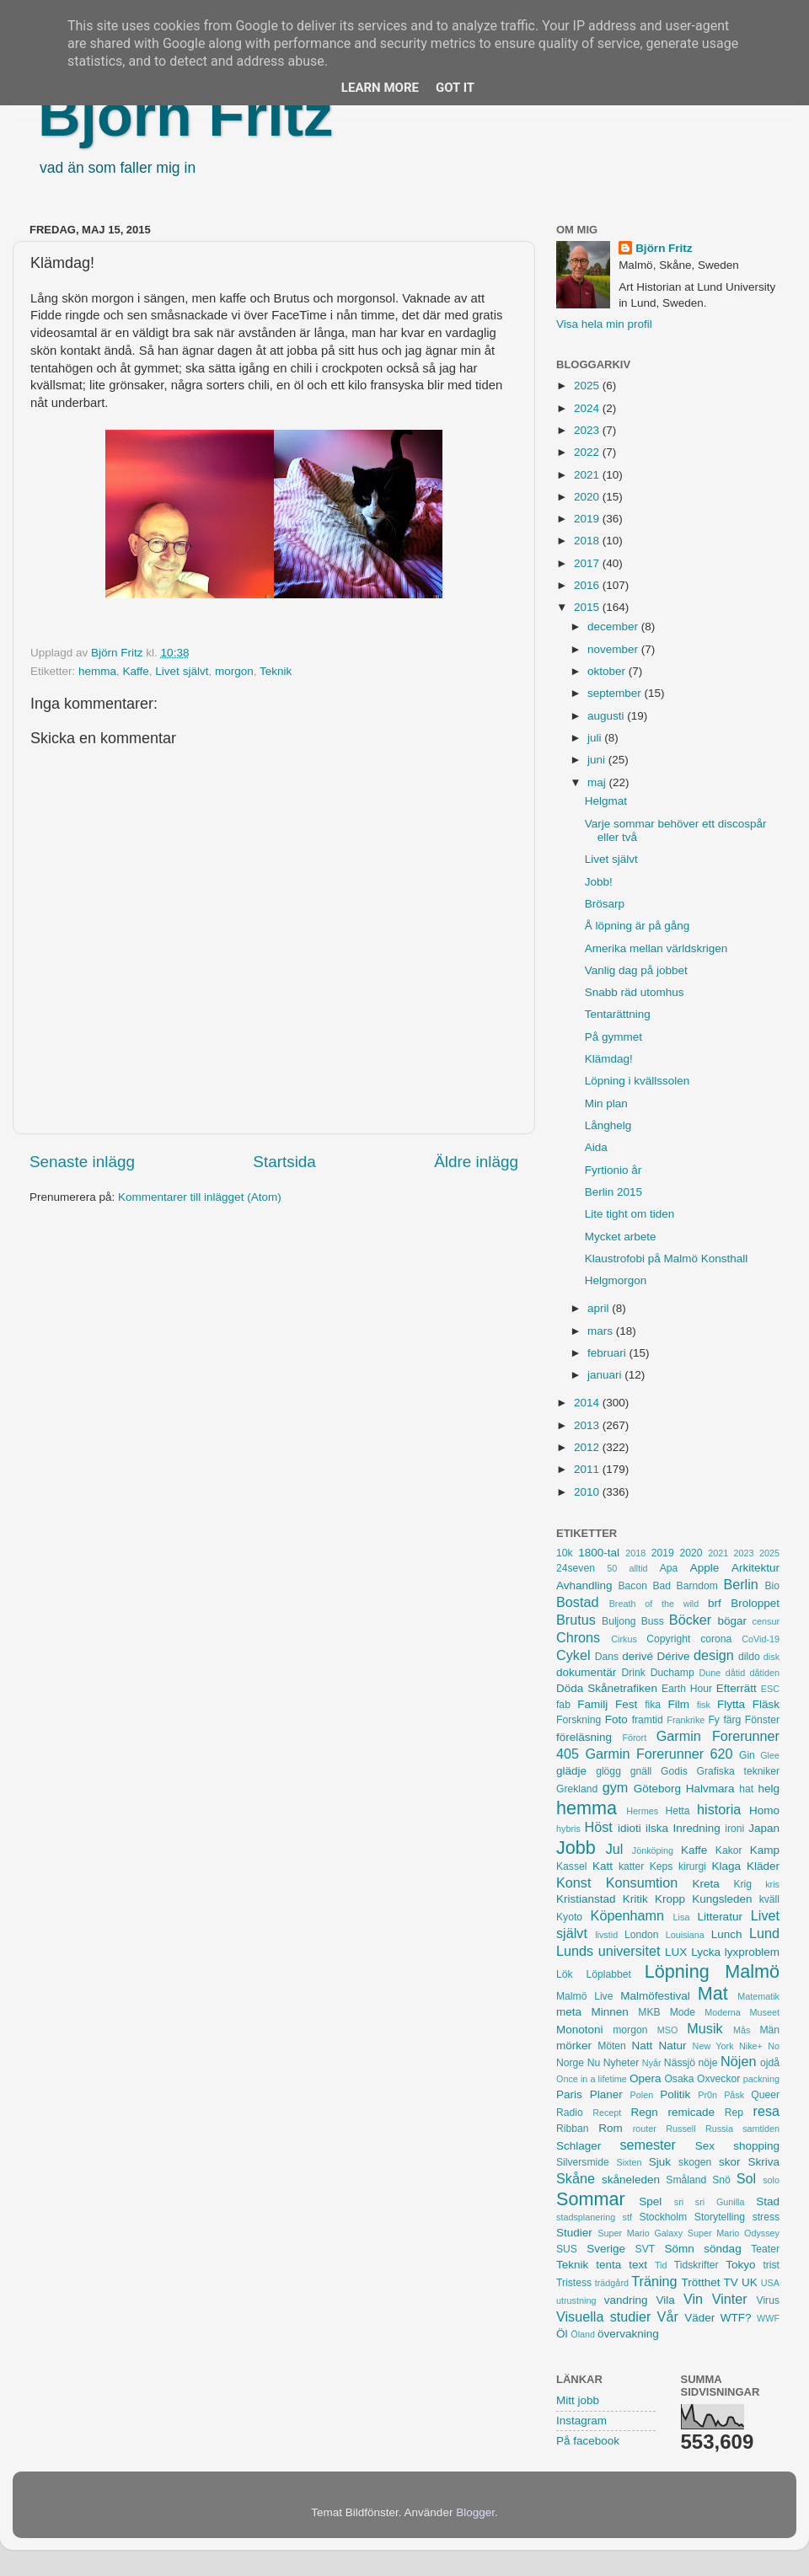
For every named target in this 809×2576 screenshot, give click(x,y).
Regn (643, 2112)
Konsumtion (642, 1882)
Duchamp (672, 1673)
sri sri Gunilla (709, 2202)
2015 (588, 607)
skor (730, 2162)
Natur (672, 2045)
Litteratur (720, 1916)
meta (568, 2012)
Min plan (606, 1103)
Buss (652, 1621)
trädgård (612, 2283)
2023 (588, 430)
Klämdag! (609, 1058)
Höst (598, 1826)
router (644, 2128)
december (614, 626)
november (614, 649)
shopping (756, 2146)
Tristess (574, 2283)
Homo (764, 1810)
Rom (610, 2128)
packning (761, 2079)
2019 (588, 518)
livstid (606, 1935)
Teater (765, 2249)
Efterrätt (736, 1688)
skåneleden (631, 2179)
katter (631, 1866)
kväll (769, 1899)
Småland (686, 2180)
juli (595, 737)
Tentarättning (618, 1014)
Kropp (670, 1899)
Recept (606, 2112)
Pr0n (707, 2095)
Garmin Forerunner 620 (658, 1753)
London (641, 1935)
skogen (694, 2162)
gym (616, 1787)
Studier (574, 2232)
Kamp (765, 1850)
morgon (234, 671)
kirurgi (692, 1866)
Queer (765, 2095)
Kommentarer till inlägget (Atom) (199, 1197)
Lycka (706, 1952)
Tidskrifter (696, 2265)
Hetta (677, 1811)
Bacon (632, 1586)
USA (770, 2283)
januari (605, 1374)
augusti (607, 716)
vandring (626, 2300)
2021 (588, 475)
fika (653, 1705)
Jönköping (652, 1850)
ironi (734, 1828)
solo (771, 2180)
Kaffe (136, 671)
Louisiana (685, 1935)
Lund (764, 1933)
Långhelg (608, 1125)
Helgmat (606, 801)
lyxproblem (752, 1952)
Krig (742, 1884)
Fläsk (766, 1704)
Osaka (679, 2079)
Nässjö (679, 2063)
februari (608, 1353)
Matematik (758, 1996)
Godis (674, 1771)
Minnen (610, 2012)
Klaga (727, 1866)
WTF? (736, 2317)
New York (713, 2046)
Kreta (706, 1883)
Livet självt (181, 671)
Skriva (764, 2162)
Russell (680, 2128)
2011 (588, 1469)
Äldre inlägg (476, 1161)
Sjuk (660, 2162)
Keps (661, 1866)
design (714, 1655)
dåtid (735, 1673)
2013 (588, 1425)
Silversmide (582, 2162)
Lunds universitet (608, 1950)
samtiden (761, 2128)
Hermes (642, 1811)
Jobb (576, 1847)
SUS (566, 2249)
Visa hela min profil (604, 324)
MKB (649, 2012)
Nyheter (621, 2063)
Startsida (284, 1161)
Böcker (690, 1619)
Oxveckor (718, 2079)
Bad (661, 1586)
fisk (703, 1705)
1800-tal (598, 1552)
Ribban (572, 2128)
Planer (606, 2094)
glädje (571, 1771)
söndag (722, 2248)
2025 (588, 385)
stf (627, 2217)
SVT (645, 2249)
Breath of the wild (654, 1604)
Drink (634, 1673)
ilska (657, 1828)
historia (719, 1809)
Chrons (578, 1637)
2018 (588, 540)
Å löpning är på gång (637, 925)
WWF (768, 2318)
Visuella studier (603, 2316)
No (774, 2046)
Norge (570, 2063)
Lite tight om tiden (630, 1214)
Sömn (679, 2248)
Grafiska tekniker (738, 1771)
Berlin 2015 (613, 1192)
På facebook (587, 2440)
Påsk (734, 2095)
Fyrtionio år (613, 1170)
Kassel (571, 1866)
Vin (693, 2298)
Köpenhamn (627, 1915)
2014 (588, 1402)
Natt (642, 2045)
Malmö (752, 1971)
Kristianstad (586, 1899)
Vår (667, 2316)
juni (597, 759)
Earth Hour (687, 1689)
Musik (704, 2028)
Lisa (681, 1917)
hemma (97, 671)
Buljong (619, 1621)
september (616, 693)
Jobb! (599, 882)
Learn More (380, 87)
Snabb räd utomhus (634, 992)
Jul (615, 1848)
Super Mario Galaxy (640, 2233)
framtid (647, 1720)
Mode (682, 2012)
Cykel (573, 1655)
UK (750, 2282)
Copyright (668, 1639)
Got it (455, 87)
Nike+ (751, 2046)
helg (769, 1788)
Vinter (729, 2298)
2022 (588, 452)
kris (772, 1884)
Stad (768, 2201)
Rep (734, 2112)
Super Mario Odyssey (734, 2233)
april (599, 1308)
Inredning (697, 1828)
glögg (608, 1771)
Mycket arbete (620, 1236)
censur (766, 1621)
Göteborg (657, 1788)
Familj (592, 1704)
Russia (719, 2128)
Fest (626, 1704)
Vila (665, 2300)
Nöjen (738, 2061)
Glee (770, 1755)
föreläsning (584, 1737)
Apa (669, 1568)
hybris (568, 1829)
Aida (596, 1147)
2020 (588, 496)
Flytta (731, 1704)
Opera (646, 2078)
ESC (770, 1689)
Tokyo (740, 2264)
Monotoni (579, 2029)
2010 (588, 1492)
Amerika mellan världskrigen (656, 948)
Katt (602, 1866)
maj (598, 782)
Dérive (673, 1656)
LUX (676, 1952)
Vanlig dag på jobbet (636, 970)
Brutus (576, 1619)
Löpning (677, 1971)
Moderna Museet (742, 2012)
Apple (705, 1567)
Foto (616, 1719)
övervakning (628, 2333)
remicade (691, 2112)
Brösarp (604, 903)
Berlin (740, 1584)
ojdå (770, 2063)
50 (612, 1568)
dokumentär (586, 1672)
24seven (575, 1568)
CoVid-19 (761, 1639)
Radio (569, 2112)
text (638, 2264)
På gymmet (613, 1037)
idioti (629, 1828)
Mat (713, 1993)
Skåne (575, 2178)
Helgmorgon (616, 1280)
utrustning (576, 2300)
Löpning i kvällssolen (637, 1080)
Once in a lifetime (591, 2079)
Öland (583, 2334)
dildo (749, 1657)
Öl (562, 2333)
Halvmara (710, 1788)
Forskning (578, 1720)
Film (678, 1704)
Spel (650, 2201)
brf (714, 1603)
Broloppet (755, 1603)
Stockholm (663, 2217)
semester (647, 2144)
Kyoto (569, 1917)
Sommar (590, 2198)
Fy (714, 1720)
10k (564, 1553)
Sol (746, 2178)
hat (746, 1789)
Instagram (581, 2420)
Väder (699, 2317)
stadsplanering (585, 2217)
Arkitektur (755, 1567)
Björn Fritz (185, 115)
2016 (588, 585)
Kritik (635, 1899)
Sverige (606, 2248)
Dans (607, 1657)
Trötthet (700, 2282)
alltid (638, 1568)
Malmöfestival (655, 1996)
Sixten (628, 2162)
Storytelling (719, 2217)
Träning (654, 2281)
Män (769, 2030)
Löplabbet (609, 1974)
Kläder (763, 1866)
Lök (564, 1974)
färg (732, 1720)
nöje (708, 2063)
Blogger (475, 2512)
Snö (721, 2180)
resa (766, 2110)
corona (715, 1639)
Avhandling (584, 1585)
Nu (594, 2063)
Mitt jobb (577, 2400)
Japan (764, 1828)
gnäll (641, 1771)
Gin (747, 1755)
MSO (667, 2030)
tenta (608, 2264)
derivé (637, 1656)
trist (771, 2265)
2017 (588, 563)
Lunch (726, 1934)
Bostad (577, 1601)
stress (766, 2217)
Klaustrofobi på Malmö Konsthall (666, 1258)
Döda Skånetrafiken (606, 1688)
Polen (642, 2095)
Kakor (728, 1850)
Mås (741, 2030)
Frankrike (686, 1720)
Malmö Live (584, 1996)
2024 (588, 408)
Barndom (697, 1586)
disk (771, 1657)
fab (563, 1705)
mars (601, 1331)
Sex (705, 2146)
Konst (573, 1882)
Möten (611, 2046)
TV (731, 2282)
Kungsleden (722, 1899)
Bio (772, 1586)
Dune (710, 1673)
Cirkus (624, 1639)
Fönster (762, 1720)
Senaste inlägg (82, 1161)
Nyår (652, 2063)
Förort (634, 1738)
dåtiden (765, 1673)
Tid (661, 2265)
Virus (768, 2300)
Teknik (276, 671)
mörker (574, 2045)
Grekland (576, 1789)
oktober (608, 671)
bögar (732, 1621)
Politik (675, 2094)
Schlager (578, 2146)
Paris (569, 2094)
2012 (588, 1447)
